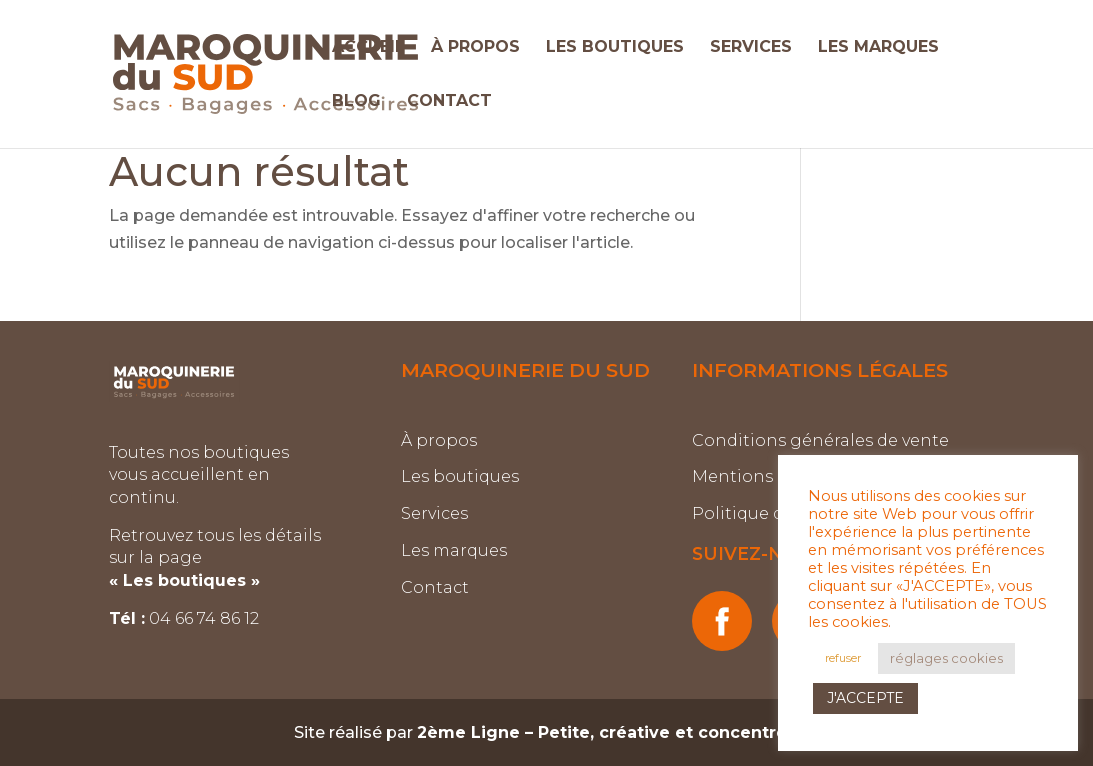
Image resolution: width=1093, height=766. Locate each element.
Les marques (454, 550)
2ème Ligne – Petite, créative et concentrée (607, 732)
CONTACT (449, 102)
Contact (435, 587)
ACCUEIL (368, 48)
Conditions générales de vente (820, 440)
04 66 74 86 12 (206, 618)
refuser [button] (843, 658)
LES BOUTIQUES (615, 48)
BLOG (356, 102)
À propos (439, 440)
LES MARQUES (878, 48)
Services (434, 513)
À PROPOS (475, 48)
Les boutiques (460, 476)
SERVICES (751, 48)
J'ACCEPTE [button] (865, 698)
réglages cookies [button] (946, 658)
